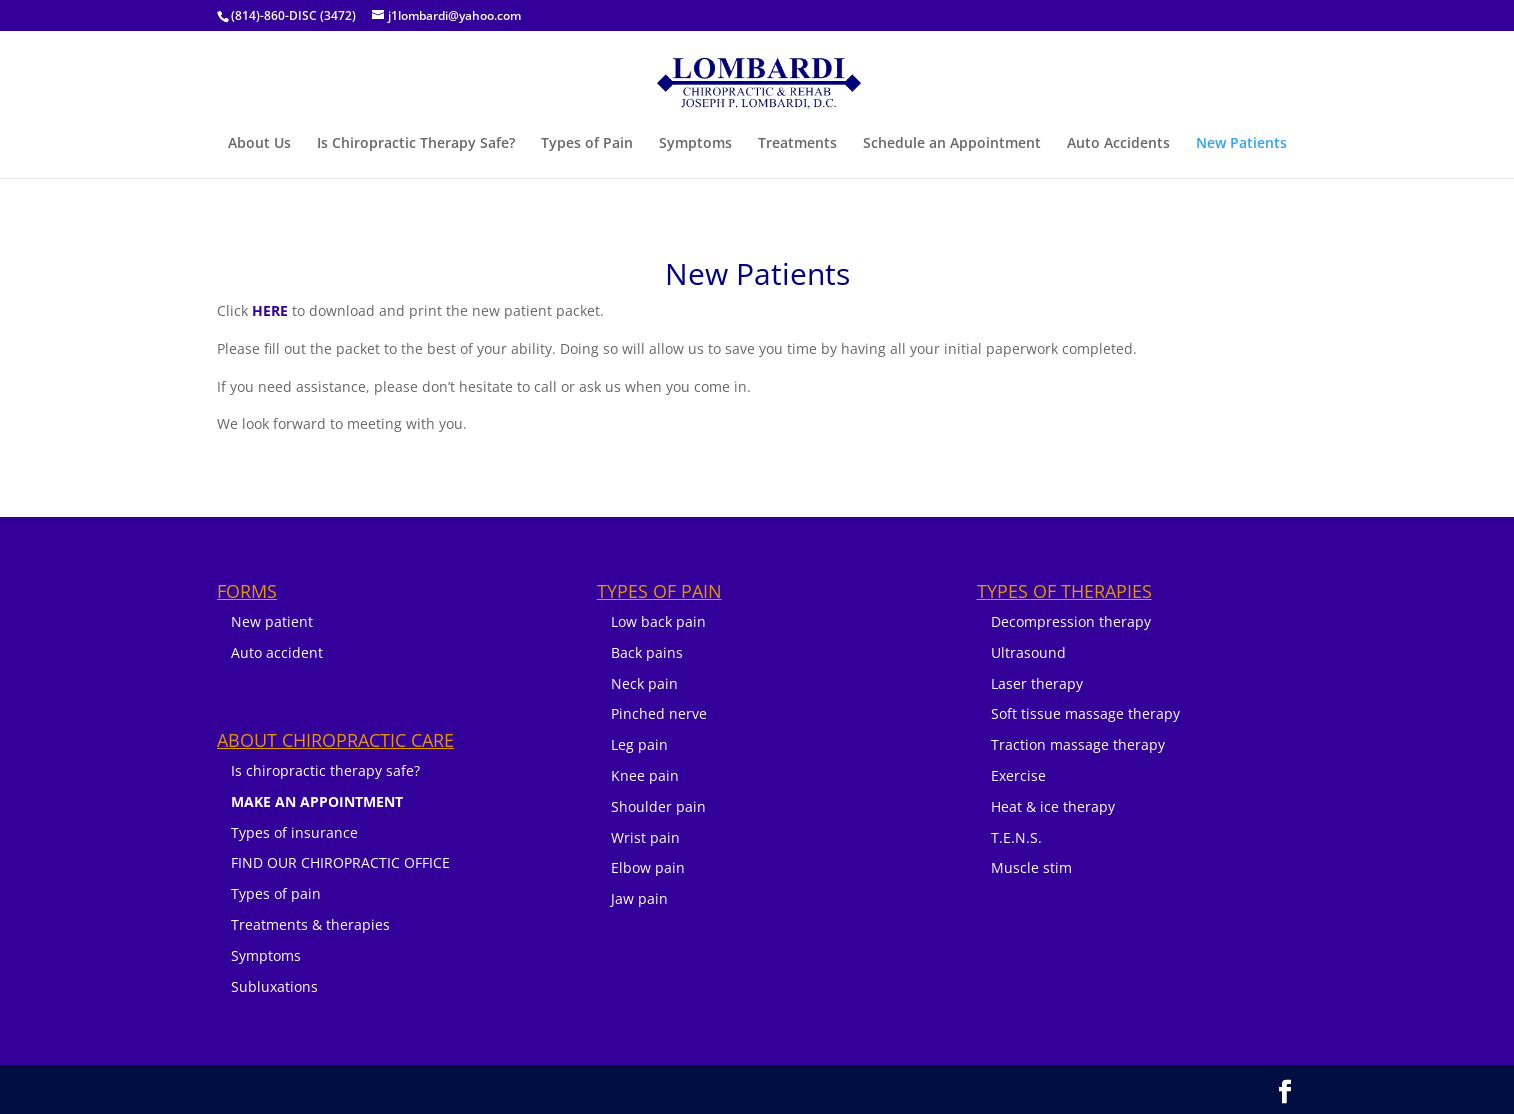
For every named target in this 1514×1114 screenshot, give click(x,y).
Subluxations (274, 986)
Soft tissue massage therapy (1085, 713)
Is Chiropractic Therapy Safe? (416, 144)
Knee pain (645, 775)
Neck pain (644, 683)
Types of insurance (294, 832)
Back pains (647, 652)
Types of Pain (587, 144)
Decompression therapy (1071, 621)
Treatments (797, 144)
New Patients (1241, 144)
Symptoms (695, 144)
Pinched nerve (659, 713)
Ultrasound (1028, 652)
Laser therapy (1037, 683)
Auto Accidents (1118, 144)
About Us (259, 144)
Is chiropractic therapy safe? (325, 770)
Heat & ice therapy (1053, 806)
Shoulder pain (658, 806)
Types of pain (276, 893)
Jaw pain (639, 898)
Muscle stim (1031, 867)
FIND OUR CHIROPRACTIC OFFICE (340, 862)
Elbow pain (648, 867)
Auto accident (277, 652)
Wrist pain (645, 837)
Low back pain (658, 621)
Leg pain (639, 744)
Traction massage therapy (1078, 744)
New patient (272, 621)
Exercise (1018, 775)
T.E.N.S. (1016, 837)
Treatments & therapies (310, 924)
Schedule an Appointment (952, 144)
